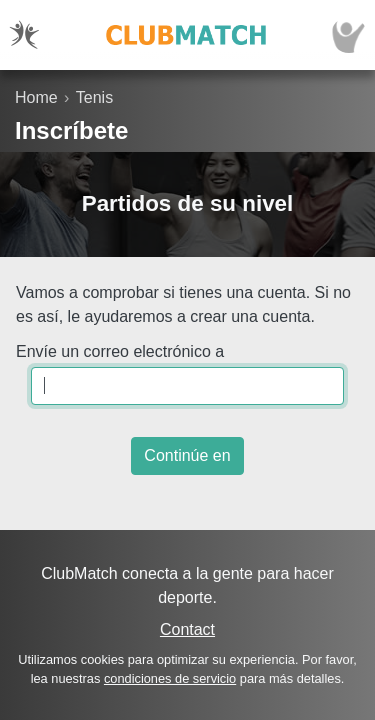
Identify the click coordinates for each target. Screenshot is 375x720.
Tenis (94, 97)
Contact (187, 629)
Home (36, 97)
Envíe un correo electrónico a (120, 351)
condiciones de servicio (170, 678)
